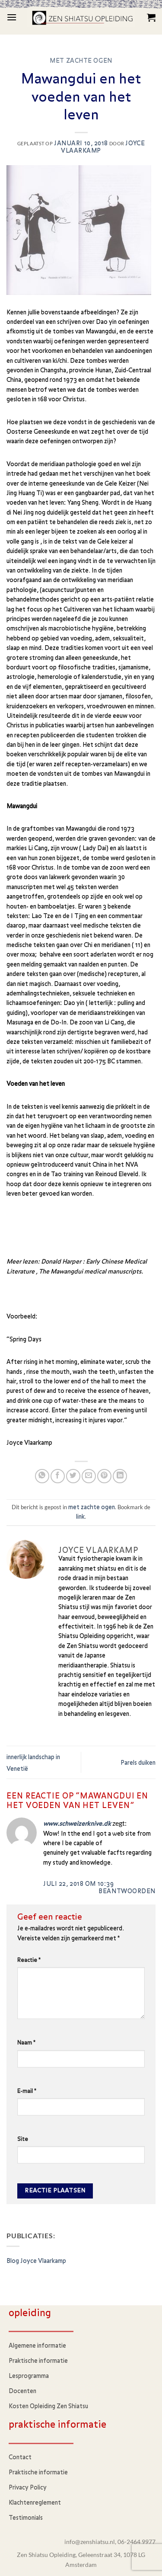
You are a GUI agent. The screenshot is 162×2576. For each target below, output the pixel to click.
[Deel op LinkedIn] (120, 1476)
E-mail (26, 2091)
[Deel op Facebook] (58, 1476)
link (80, 1517)
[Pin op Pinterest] (104, 1476)
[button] (11, 17)
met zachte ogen (81, 61)
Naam (26, 2043)
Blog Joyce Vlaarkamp (36, 2261)
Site (22, 2139)
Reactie (29, 1960)
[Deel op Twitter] (73, 1476)
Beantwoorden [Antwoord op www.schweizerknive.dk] (127, 1891)
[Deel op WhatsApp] (42, 1476)
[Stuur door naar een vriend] (89, 1476)
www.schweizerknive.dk (77, 1824)
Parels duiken (138, 1763)
